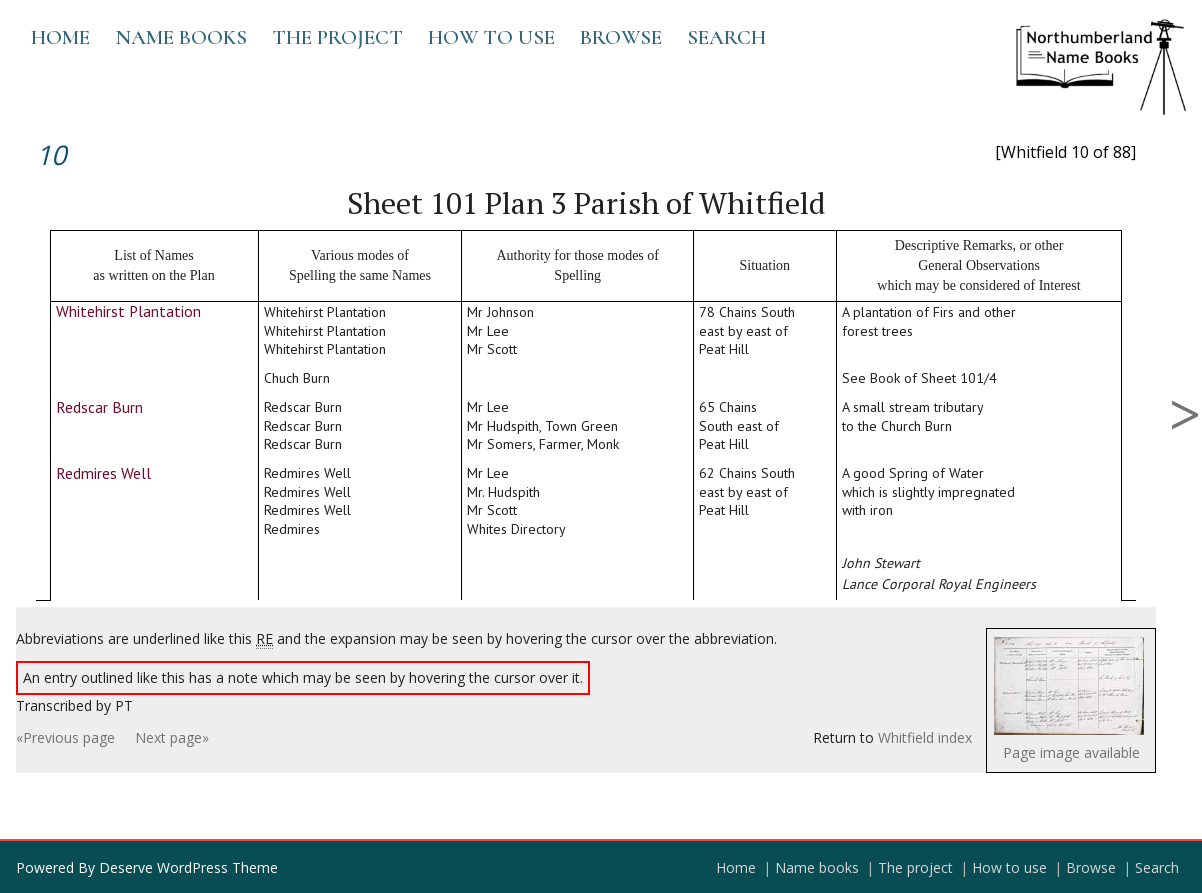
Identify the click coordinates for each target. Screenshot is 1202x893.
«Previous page (65, 737)
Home (60, 37)
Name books (181, 37)
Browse (621, 37)
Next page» (172, 737)
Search (726, 37)
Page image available (1071, 752)
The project (337, 37)
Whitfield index (925, 737)
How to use (491, 37)
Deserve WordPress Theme (188, 867)
